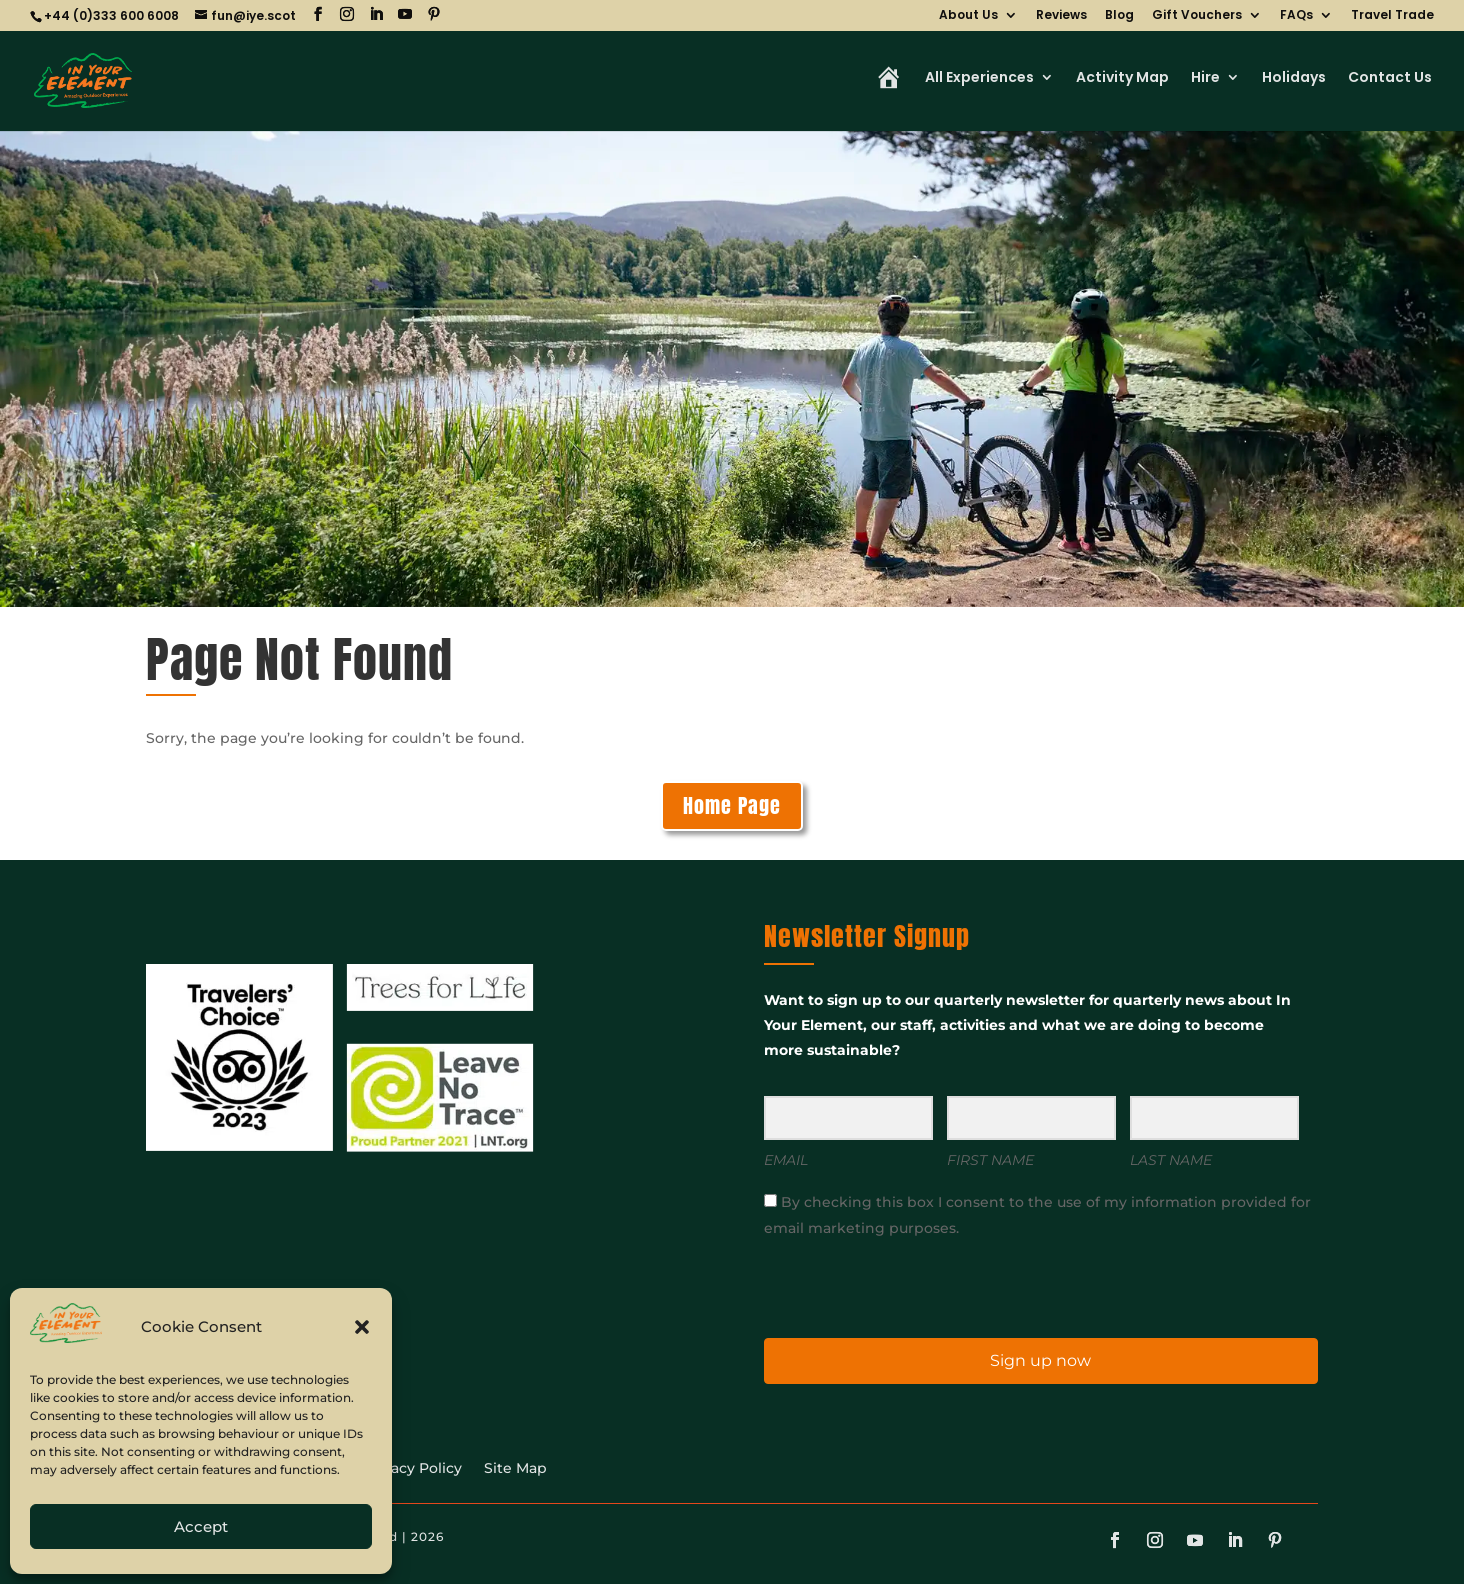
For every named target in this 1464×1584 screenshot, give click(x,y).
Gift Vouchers (1197, 16)
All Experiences (979, 78)
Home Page (732, 805)
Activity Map (1122, 78)
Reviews (1061, 16)
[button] (362, 1327)
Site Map (515, 1469)
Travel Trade (1392, 16)
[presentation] (887, 1286)
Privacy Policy (412, 1469)
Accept (201, 1526)
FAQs (1296, 16)
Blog (1119, 16)
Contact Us (1390, 78)
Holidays (1294, 78)
